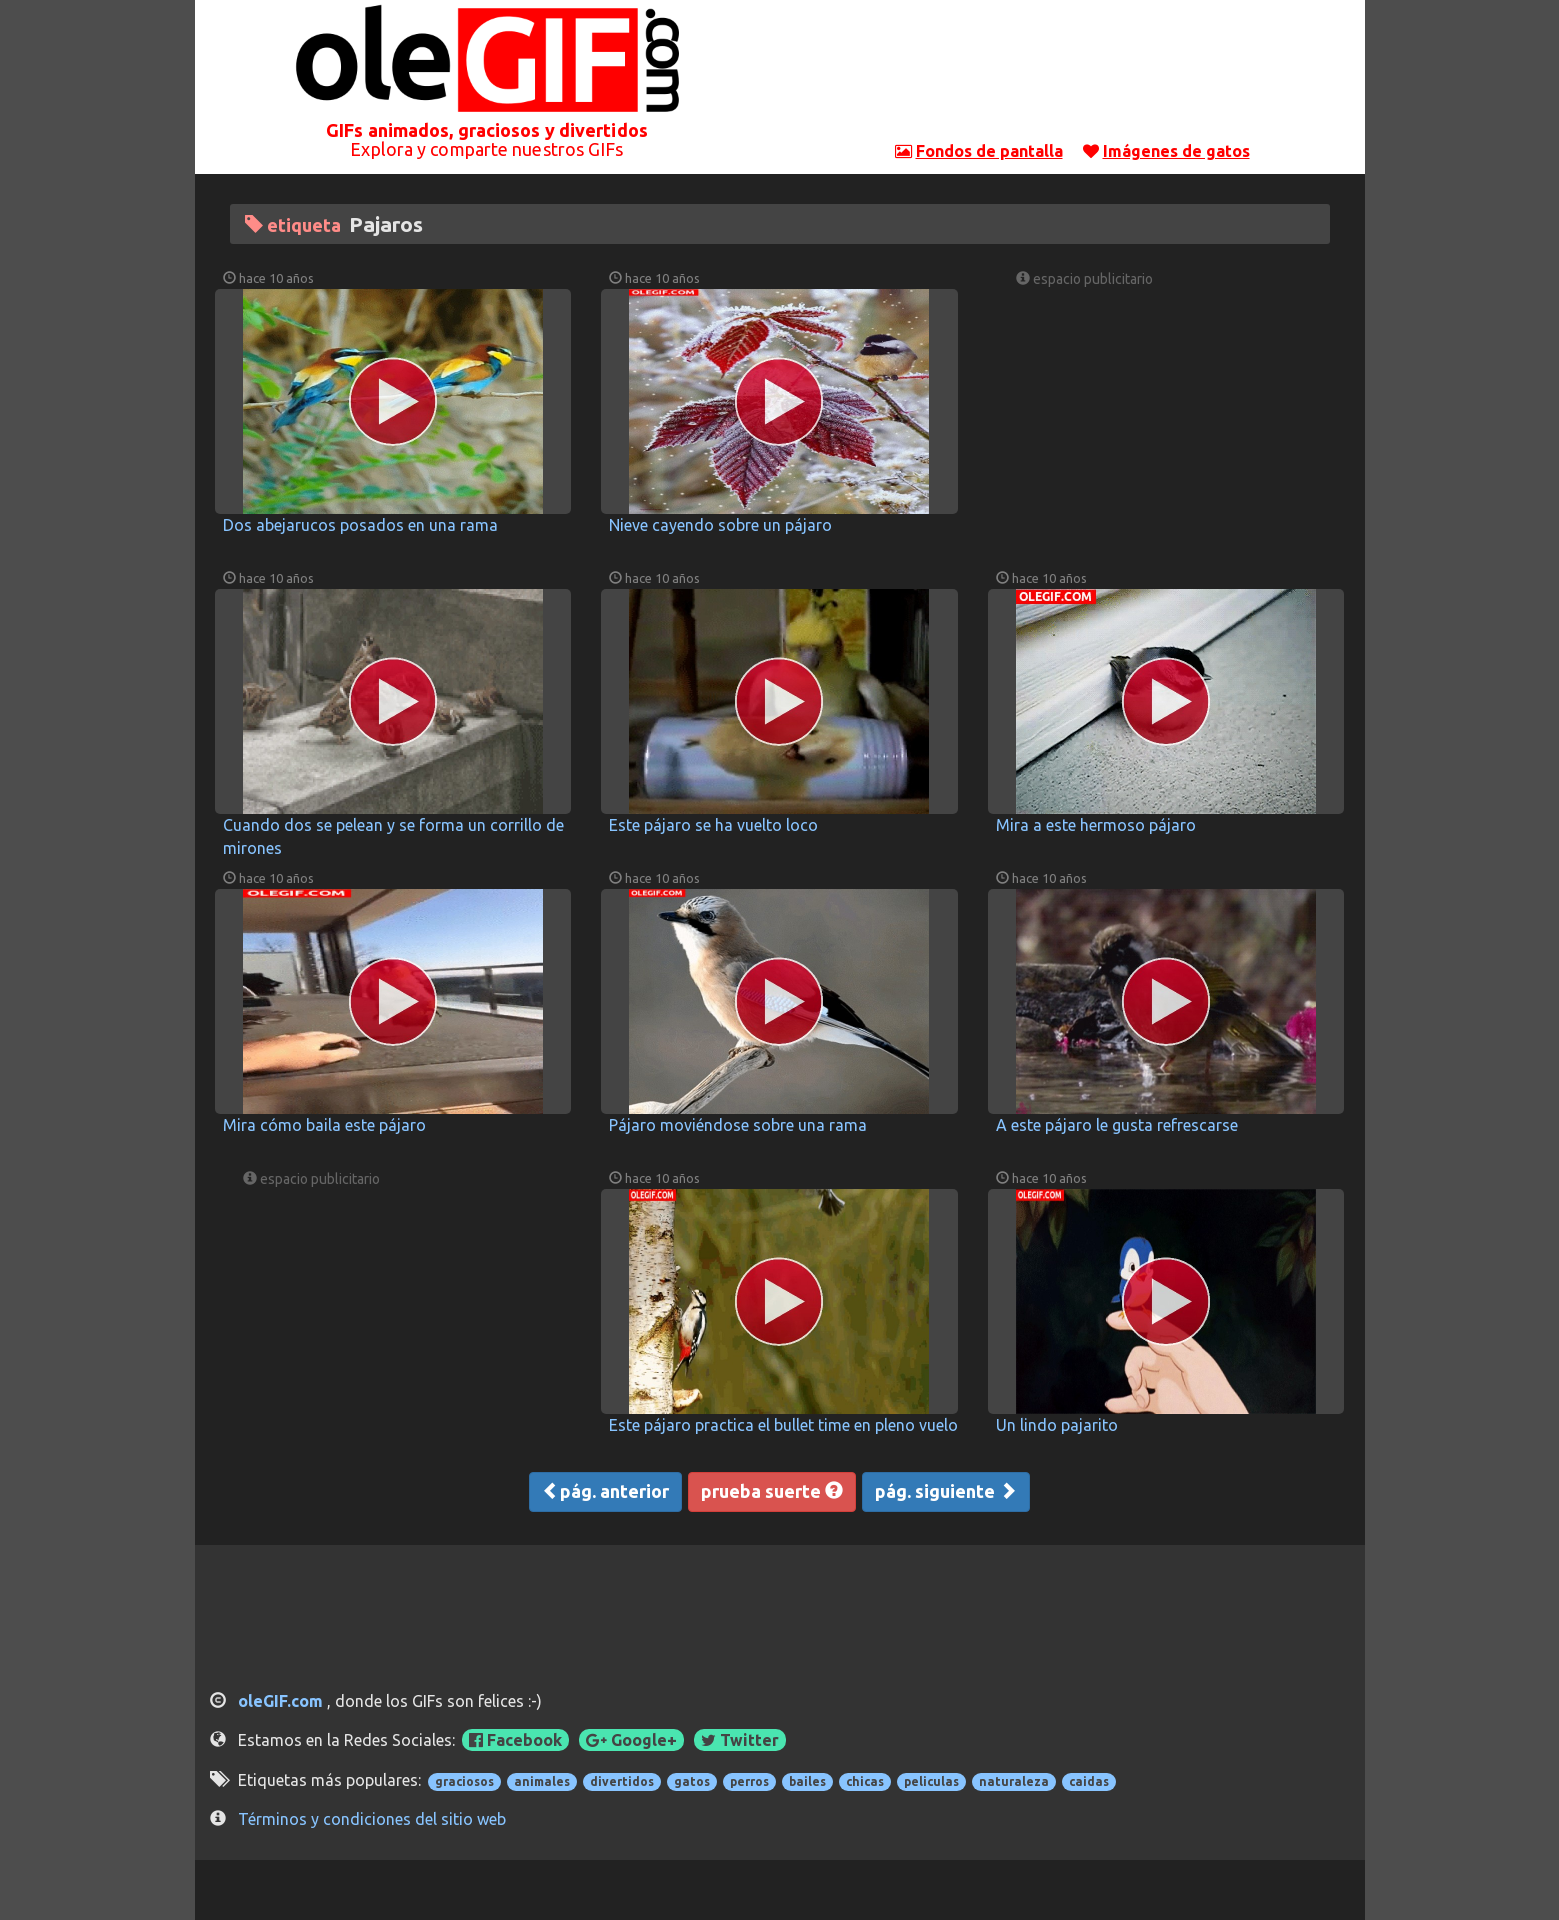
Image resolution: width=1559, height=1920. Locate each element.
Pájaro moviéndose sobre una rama (738, 1125)
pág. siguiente (946, 1491)
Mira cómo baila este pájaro (324, 1125)
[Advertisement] (1072, 75)
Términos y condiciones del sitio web (372, 1819)
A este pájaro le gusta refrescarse (1117, 1125)
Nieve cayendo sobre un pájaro (720, 525)
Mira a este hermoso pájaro (1096, 825)
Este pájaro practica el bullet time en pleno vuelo (783, 1425)
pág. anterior (605, 1491)
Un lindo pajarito (1057, 1425)
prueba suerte (772, 1491)
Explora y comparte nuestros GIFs (486, 149)
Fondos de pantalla (989, 151)
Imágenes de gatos (1176, 151)
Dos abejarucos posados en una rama (360, 525)
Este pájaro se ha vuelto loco (713, 825)
